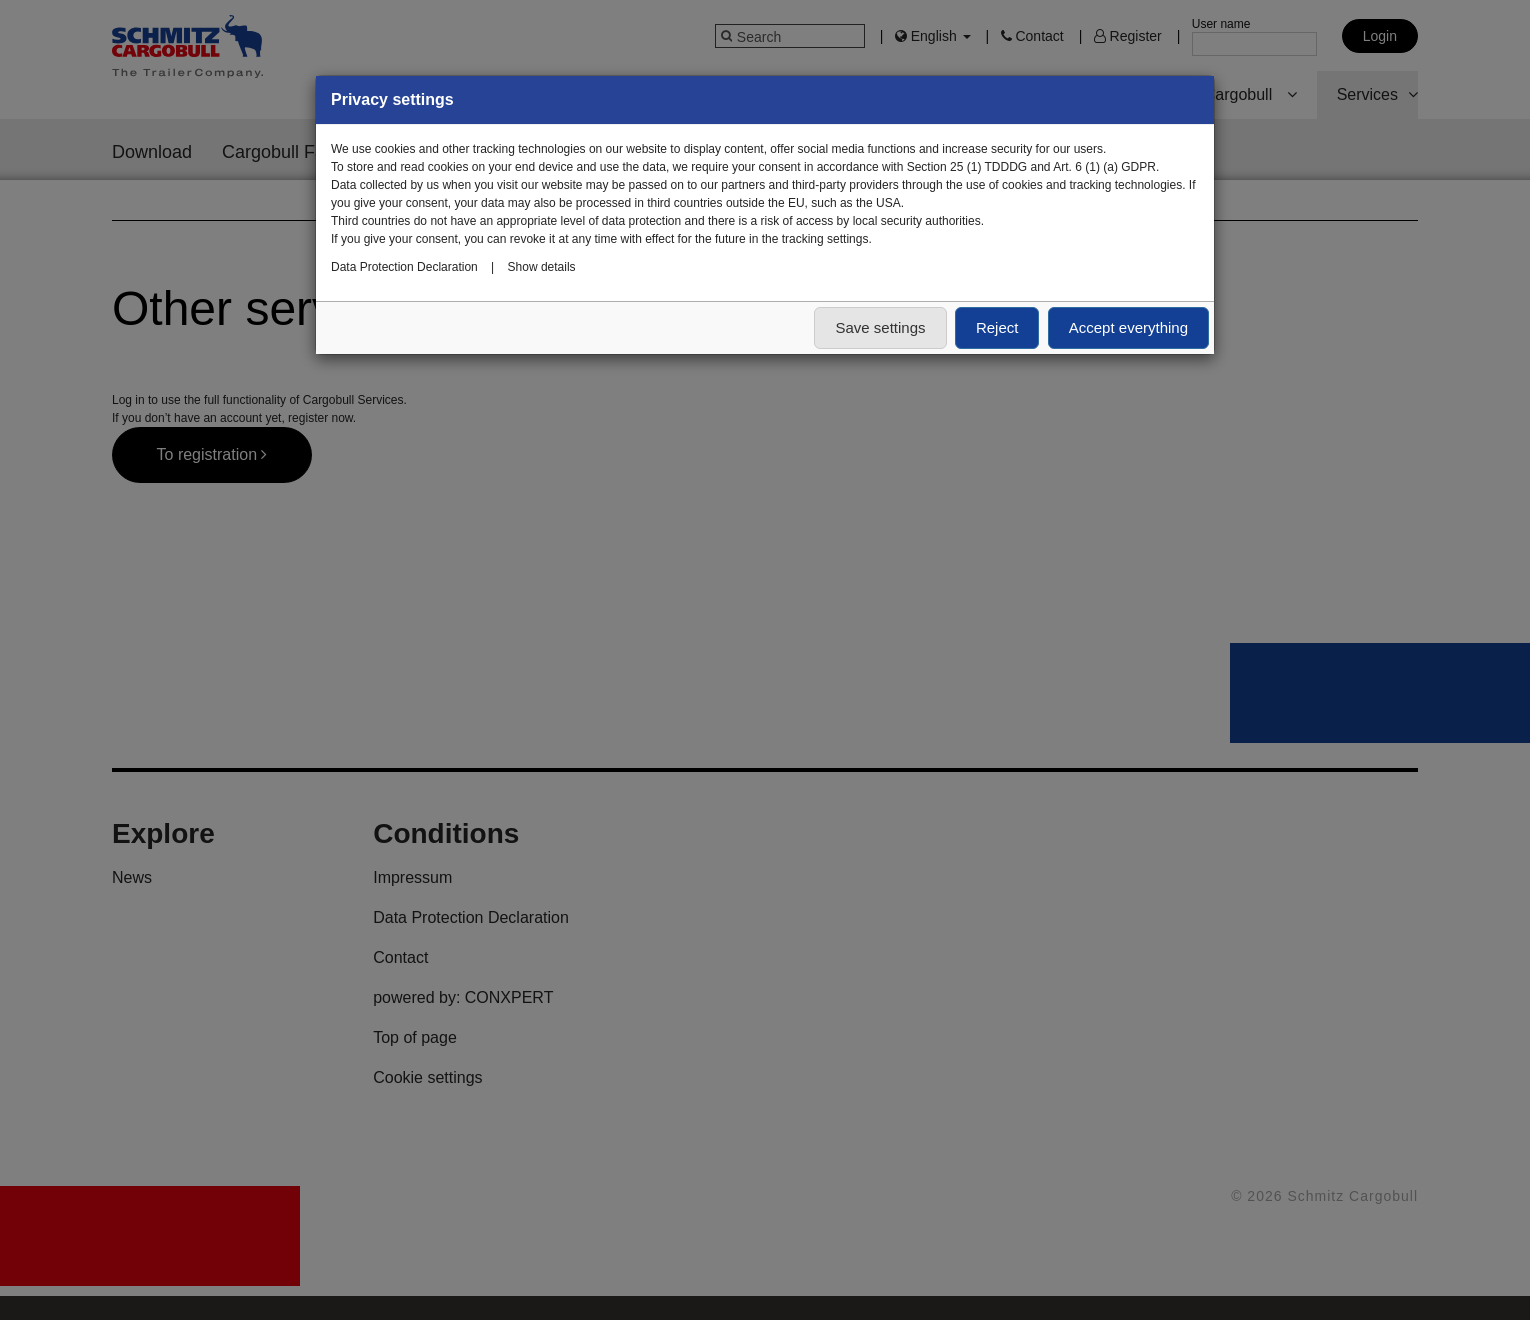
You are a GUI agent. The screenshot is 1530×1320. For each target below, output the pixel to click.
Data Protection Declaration (404, 267)
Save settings (880, 327)
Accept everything (1128, 327)
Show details (542, 267)
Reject (997, 327)
